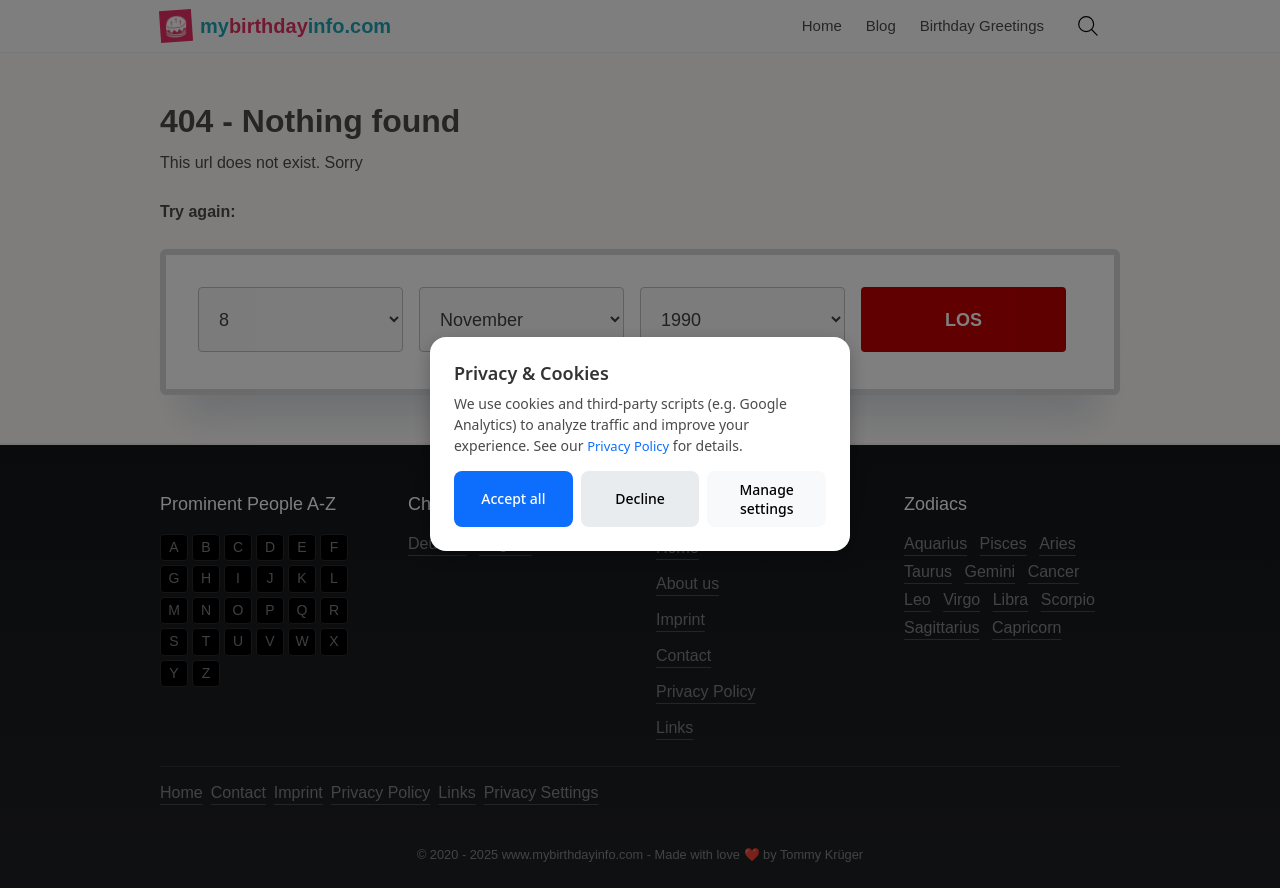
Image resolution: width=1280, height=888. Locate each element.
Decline (640, 498)
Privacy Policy (628, 446)
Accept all (513, 498)
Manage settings (766, 499)
